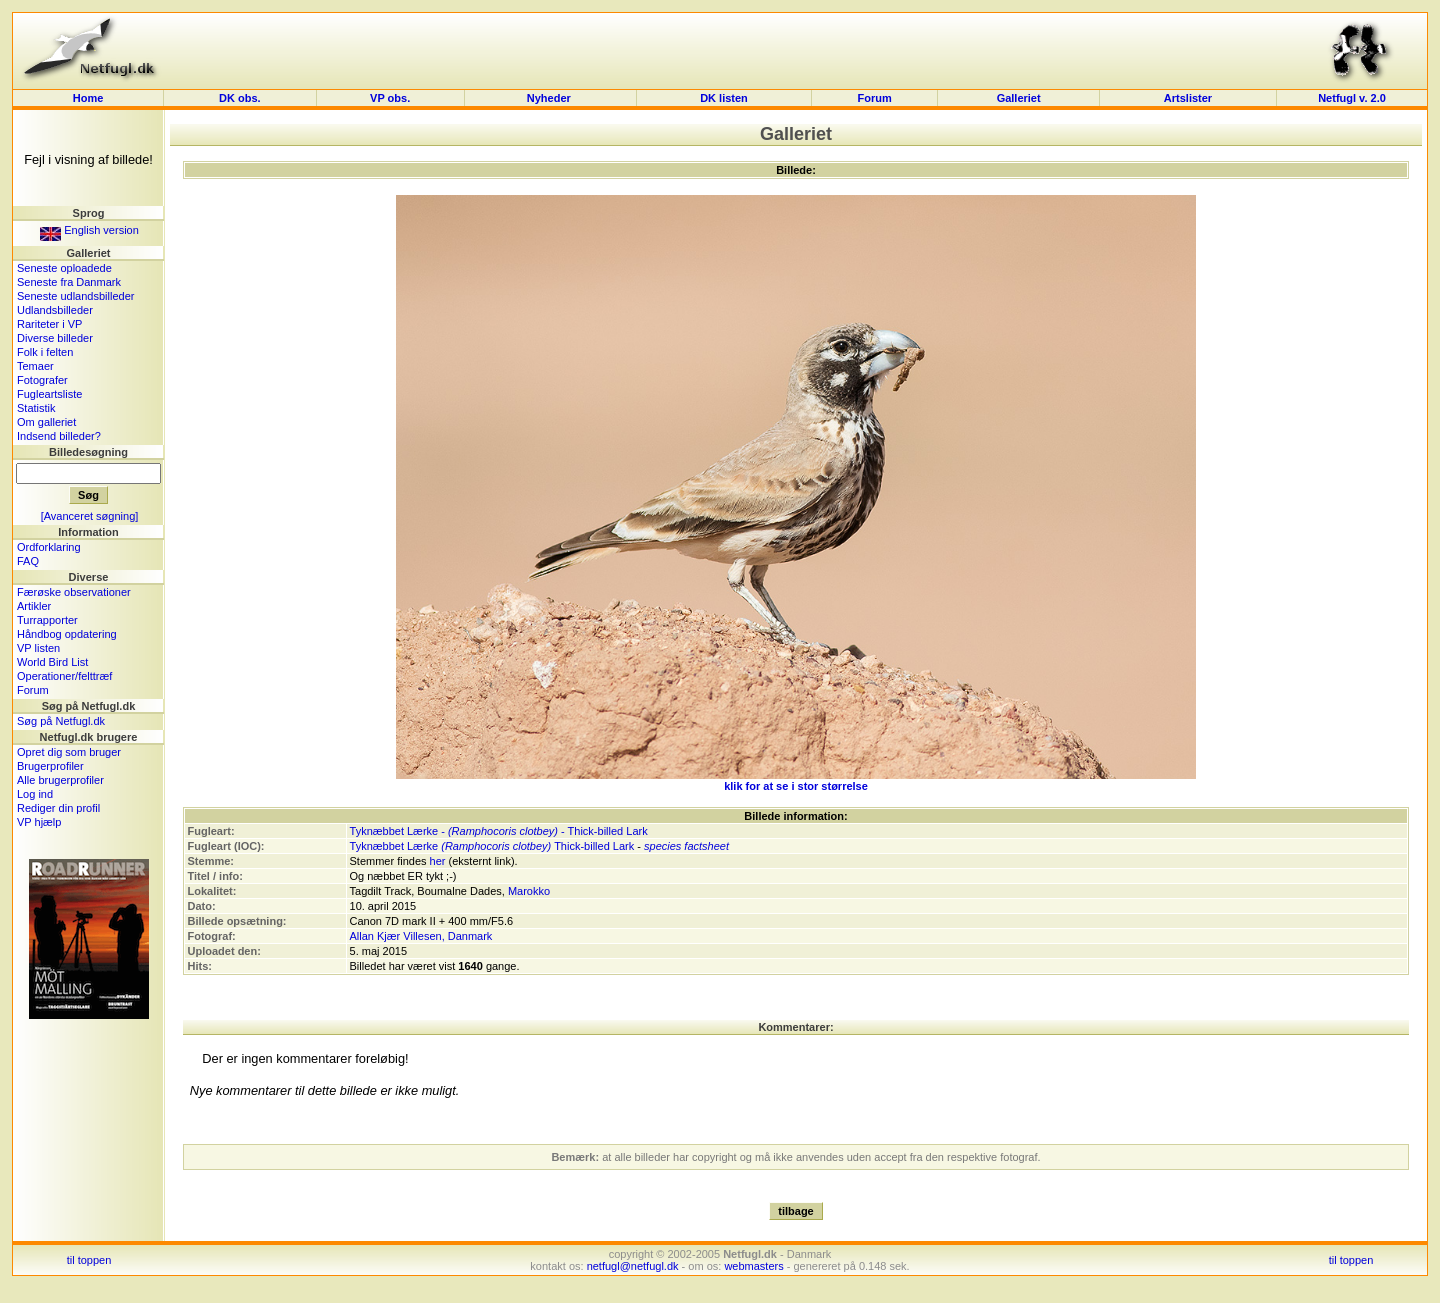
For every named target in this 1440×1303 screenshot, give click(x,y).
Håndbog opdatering (67, 634)
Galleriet (1019, 98)
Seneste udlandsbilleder (75, 296)
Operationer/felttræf (64, 676)
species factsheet (686, 846)
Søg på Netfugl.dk (61, 721)
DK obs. (240, 98)
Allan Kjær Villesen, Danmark (421, 936)
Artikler (34, 606)
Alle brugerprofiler (60, 780)
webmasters (753, 1266)
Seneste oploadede (64, 268)
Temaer (35, 366)
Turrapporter (47, 620)
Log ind (35, 794)
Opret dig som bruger (69, 752)
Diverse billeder (55, 338)
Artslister (1188, 98)
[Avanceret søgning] (90, 516)
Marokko (529, 891)
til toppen (89, 1260)
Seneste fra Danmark (69, 282)
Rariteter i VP (49, 324)
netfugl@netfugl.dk (633, 1266)
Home (88, 98)
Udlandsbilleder (55, 310)
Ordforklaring (49, 547)
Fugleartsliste (49, 394)
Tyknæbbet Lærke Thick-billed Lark (492, 846)
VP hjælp (39, 822)
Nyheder (550, 98)
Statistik (36, 408)
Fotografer (42, 380)
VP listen (38, 648)
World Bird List (52, 662)
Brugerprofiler (50, 766)
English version (89, 230)
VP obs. (390, 98)
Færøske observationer (74, 592)
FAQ (28, 561)
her (438, 861)
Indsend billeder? (59, 436)
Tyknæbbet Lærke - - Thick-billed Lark (499, 831)
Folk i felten (45, 352)
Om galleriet (46, 422)
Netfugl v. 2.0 (1352, 98)
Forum (874, 98)
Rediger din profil (58, 808)
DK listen (724, 98)
